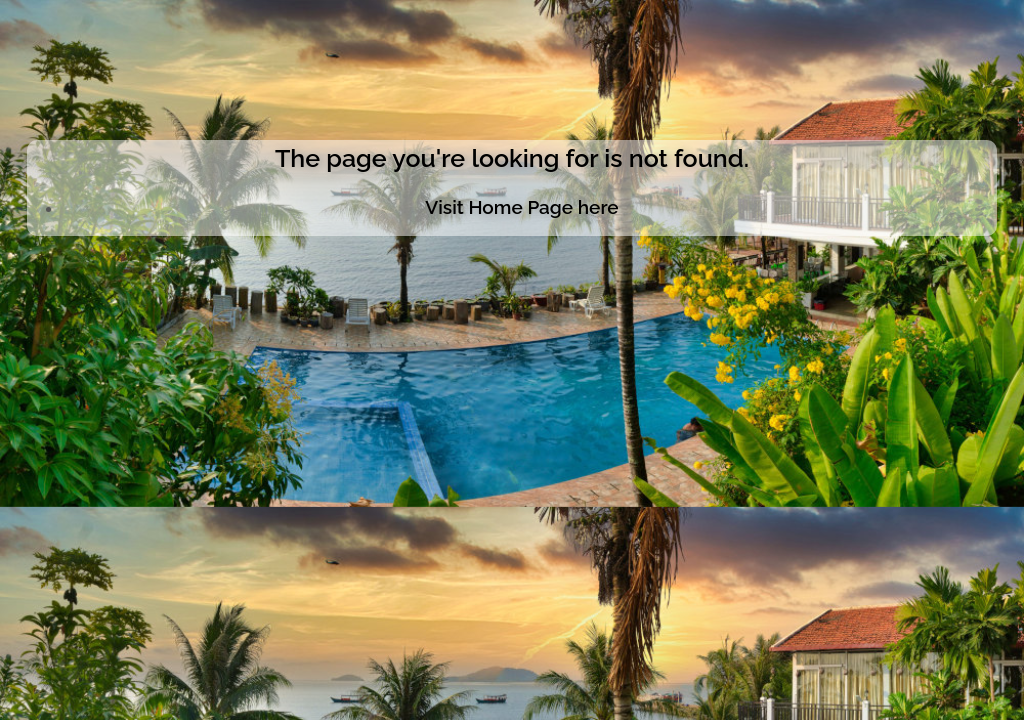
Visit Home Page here (521, 207)
